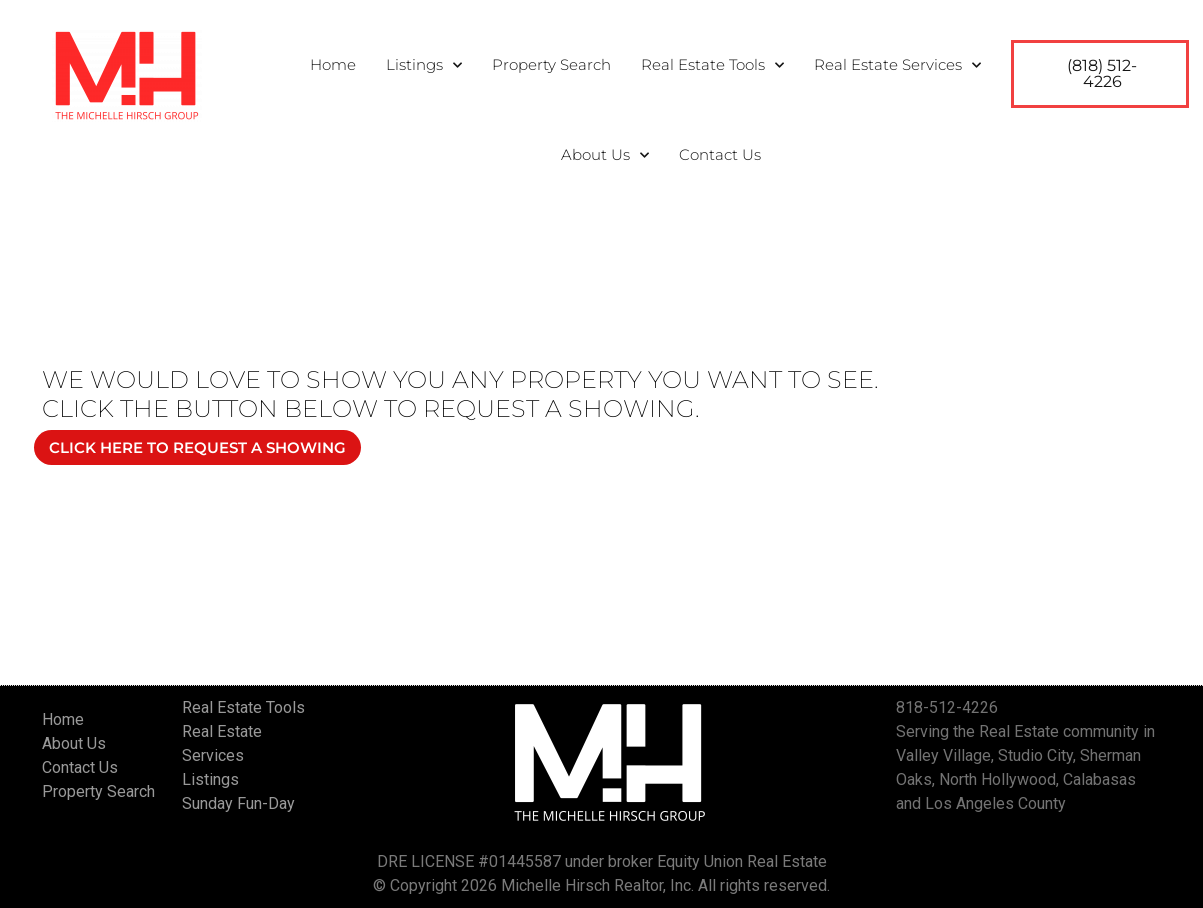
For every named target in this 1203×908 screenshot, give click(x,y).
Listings (424, 65)
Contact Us (720, 154)
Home (333, 64)
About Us (605, 155)
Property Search (551, 64)
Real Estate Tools (712, 65)
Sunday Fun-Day (238, 803)
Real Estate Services (897, 65)
